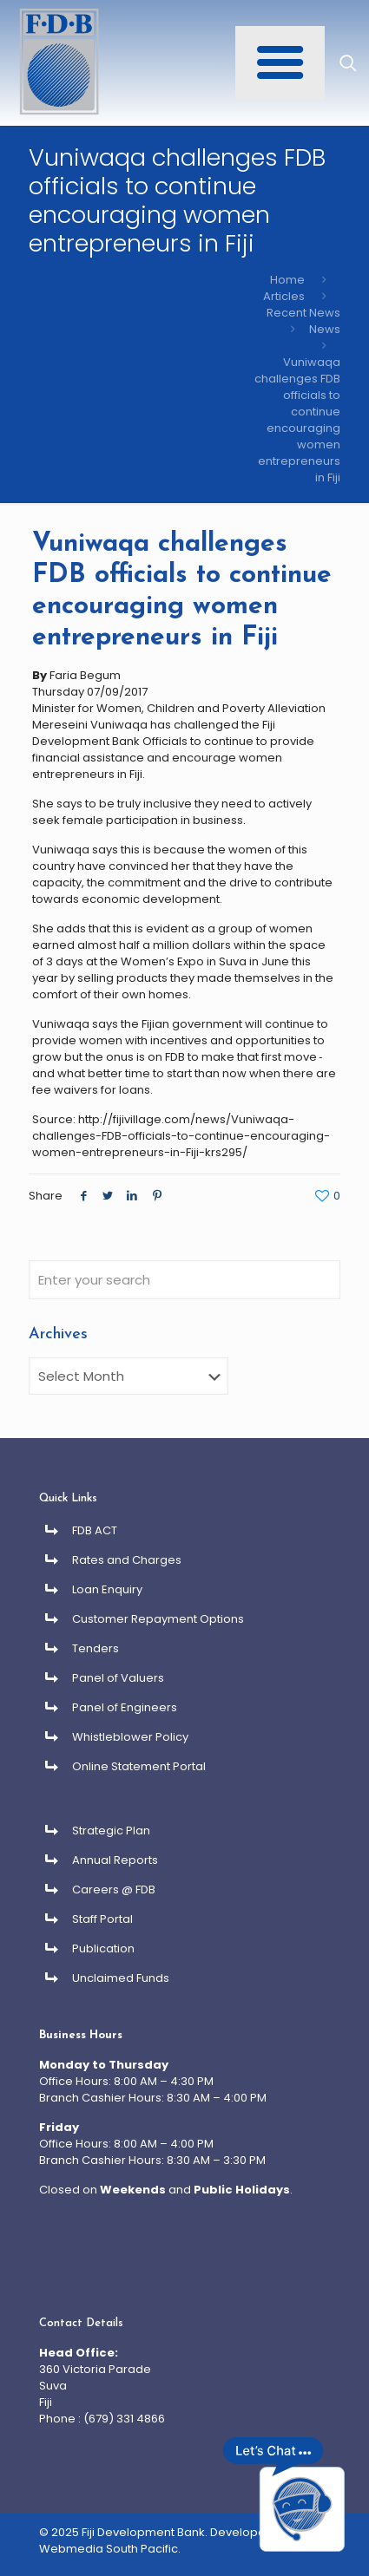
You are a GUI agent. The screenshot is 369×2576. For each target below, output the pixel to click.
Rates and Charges (126, 1560)
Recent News (303, 312)
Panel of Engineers (124, 1707)
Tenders (95, 1648)
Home (287, 279)
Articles (284, 296)
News (324, 329)
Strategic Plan (111, 1830)
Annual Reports (115, 1860)
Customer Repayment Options (158, 1619)
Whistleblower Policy (130, 1737)
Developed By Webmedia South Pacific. (164, 2540)
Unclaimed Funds (120, 1978)
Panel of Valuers (118, 1678)
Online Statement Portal (139, 1766)
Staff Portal (102, 1919)
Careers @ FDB (113, 1889)
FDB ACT (94, 1530)
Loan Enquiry (107, 1589)
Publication (103, 1948)
